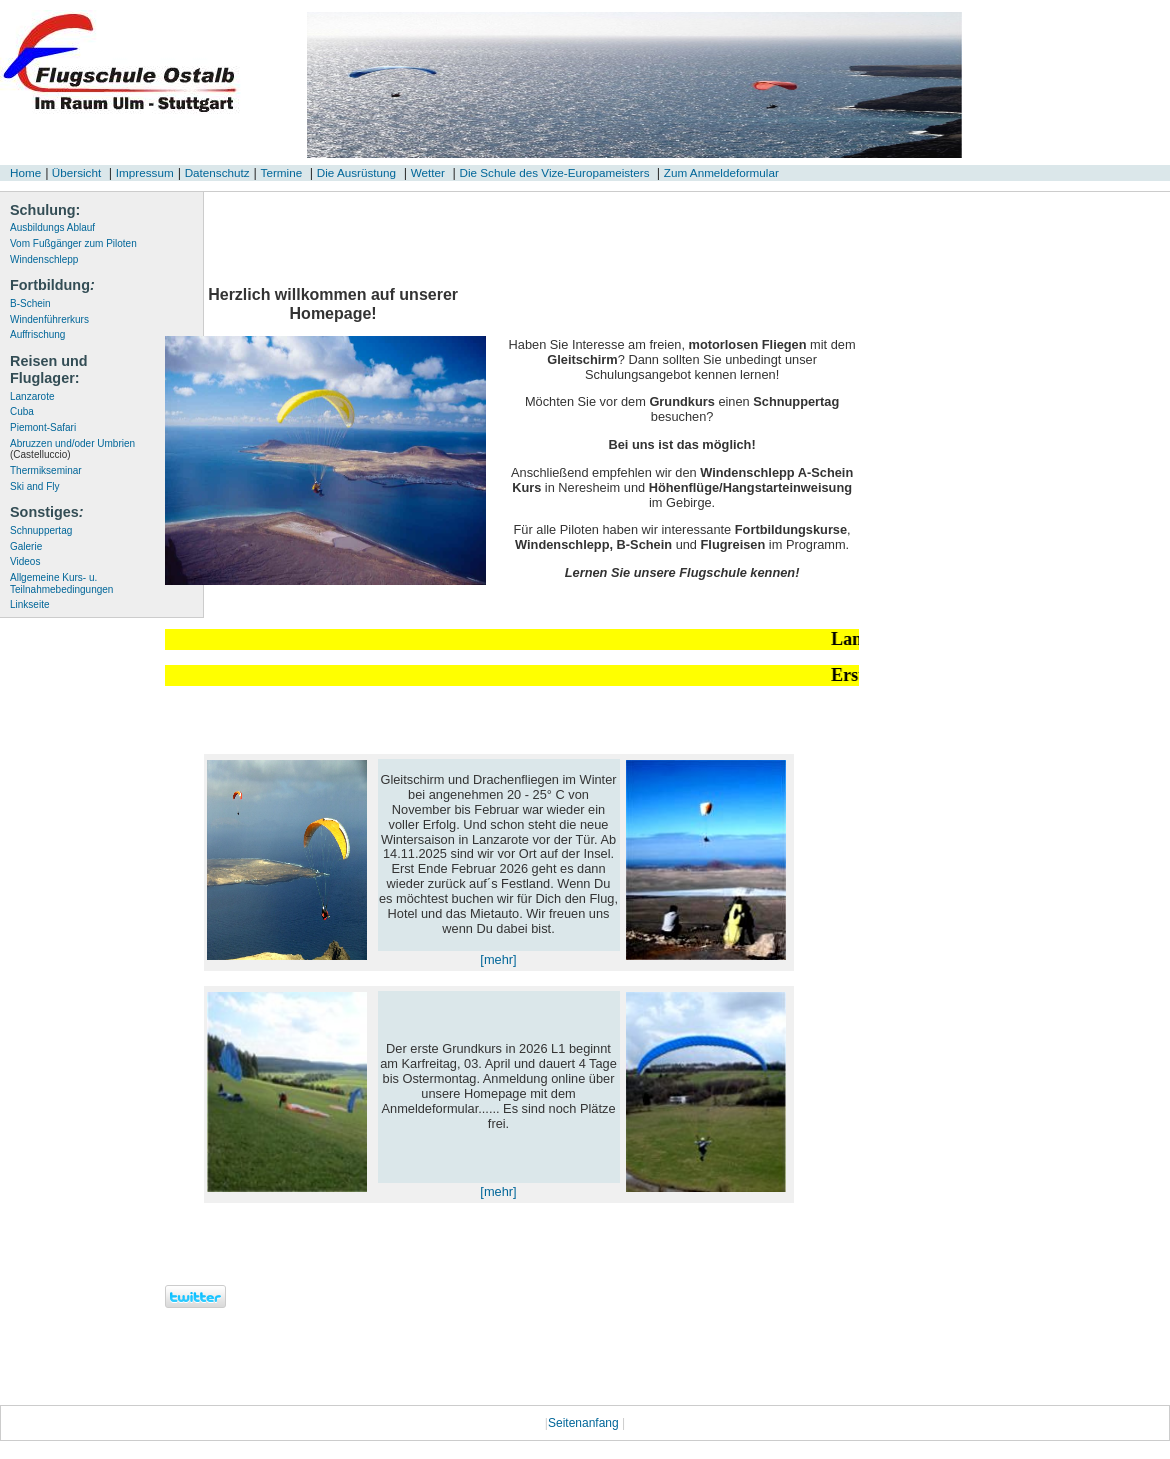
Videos (25, 561)
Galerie (26, 546)
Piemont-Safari (43, 427)
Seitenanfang (585, 1423)
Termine (282, 172)
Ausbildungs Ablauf (52, 227)
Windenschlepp (44, 259)
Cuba (22, 411)
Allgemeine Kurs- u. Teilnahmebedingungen (61, 583)
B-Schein (30, 303)
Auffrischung (37, 334)
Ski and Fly (34, 486)
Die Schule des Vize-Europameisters (555, 172)
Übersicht (75, 172)
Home (25, 172)
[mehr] (498, 959)
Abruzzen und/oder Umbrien (72, 449)
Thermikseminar (46, 470)
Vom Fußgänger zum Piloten (73, 243)
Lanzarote (32, 396)
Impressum (145, 172)
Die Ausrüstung (356, 172)
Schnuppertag (41, 530)
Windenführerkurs (49, 319)
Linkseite (29, 604)
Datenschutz (217, 172)
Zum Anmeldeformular (721, 172)
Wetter (428, 172)
